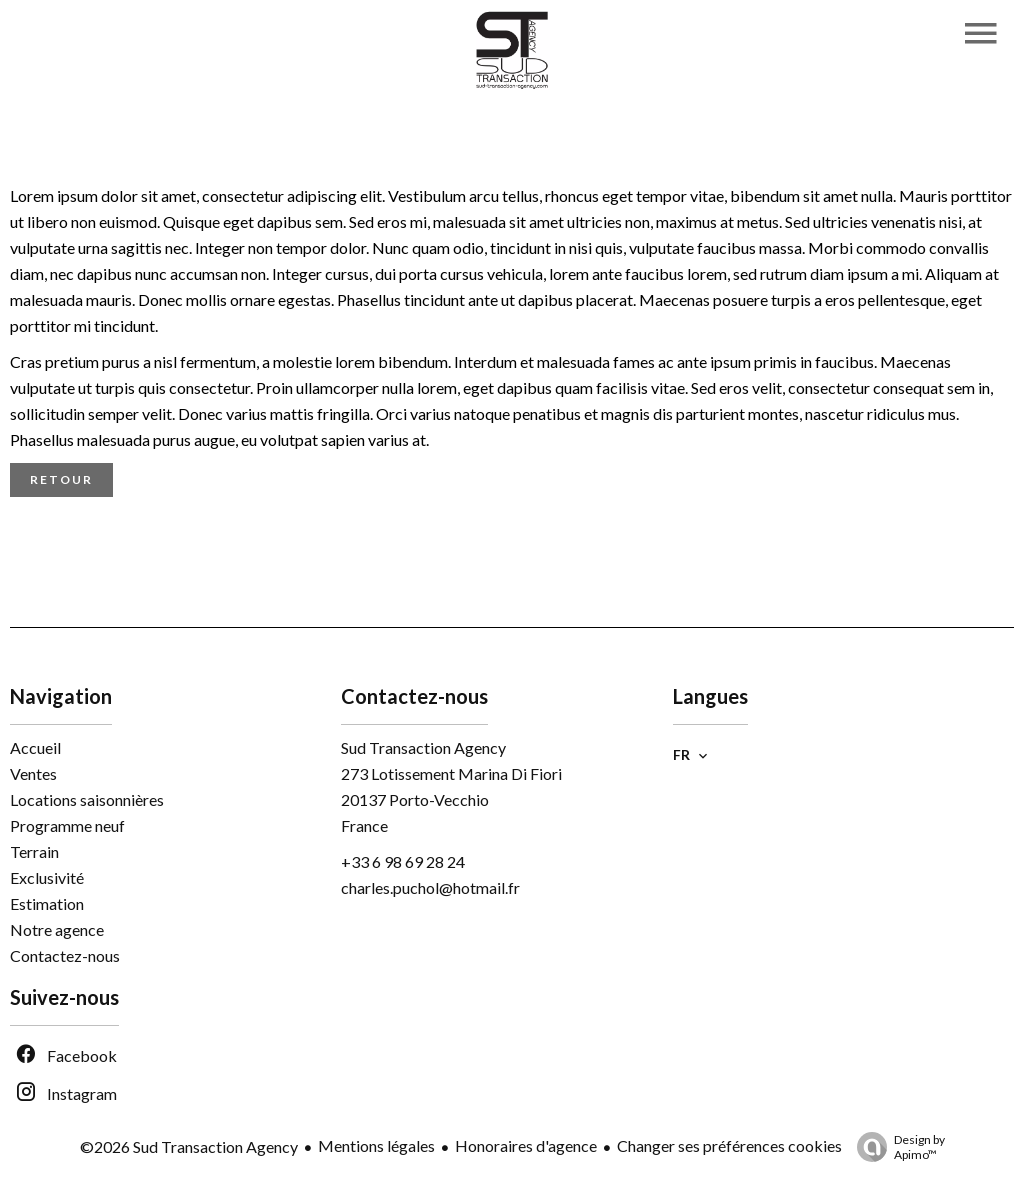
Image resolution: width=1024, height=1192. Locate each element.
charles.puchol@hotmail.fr (430, 887)
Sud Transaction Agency (423, 747)
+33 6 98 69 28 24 (403, 861)
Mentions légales (376, 1145)
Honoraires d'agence (526, 1145)
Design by (896, 1147)
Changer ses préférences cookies (729, 1145)
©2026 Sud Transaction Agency (189, 1146)
